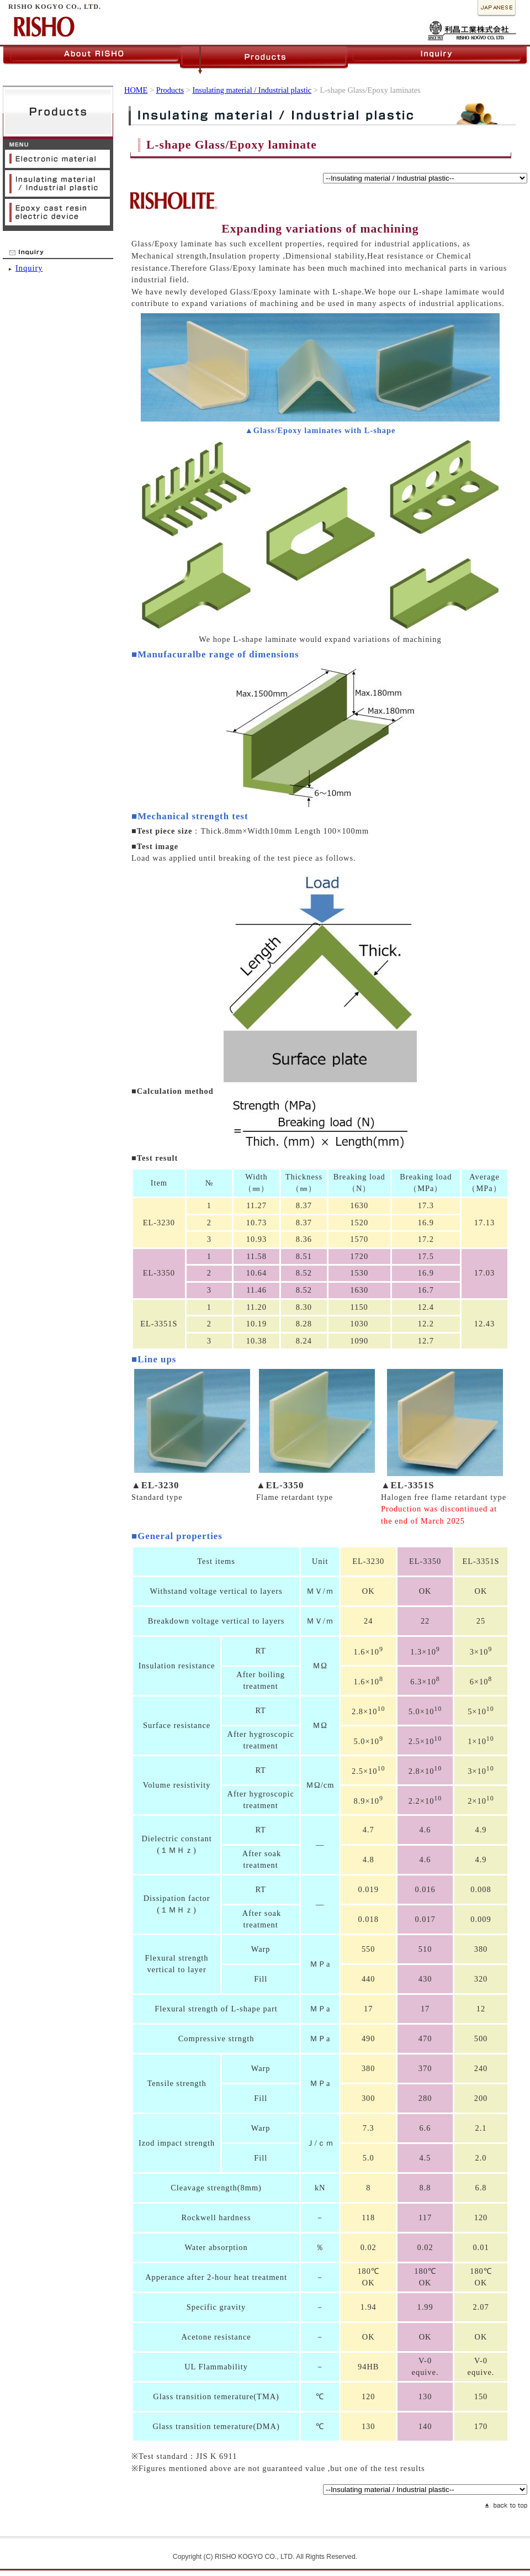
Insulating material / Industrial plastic (251, 90)
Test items (216, 1561)
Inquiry (29, 268)
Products (170, 90)
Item (159, 1182)
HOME (135, 90)
